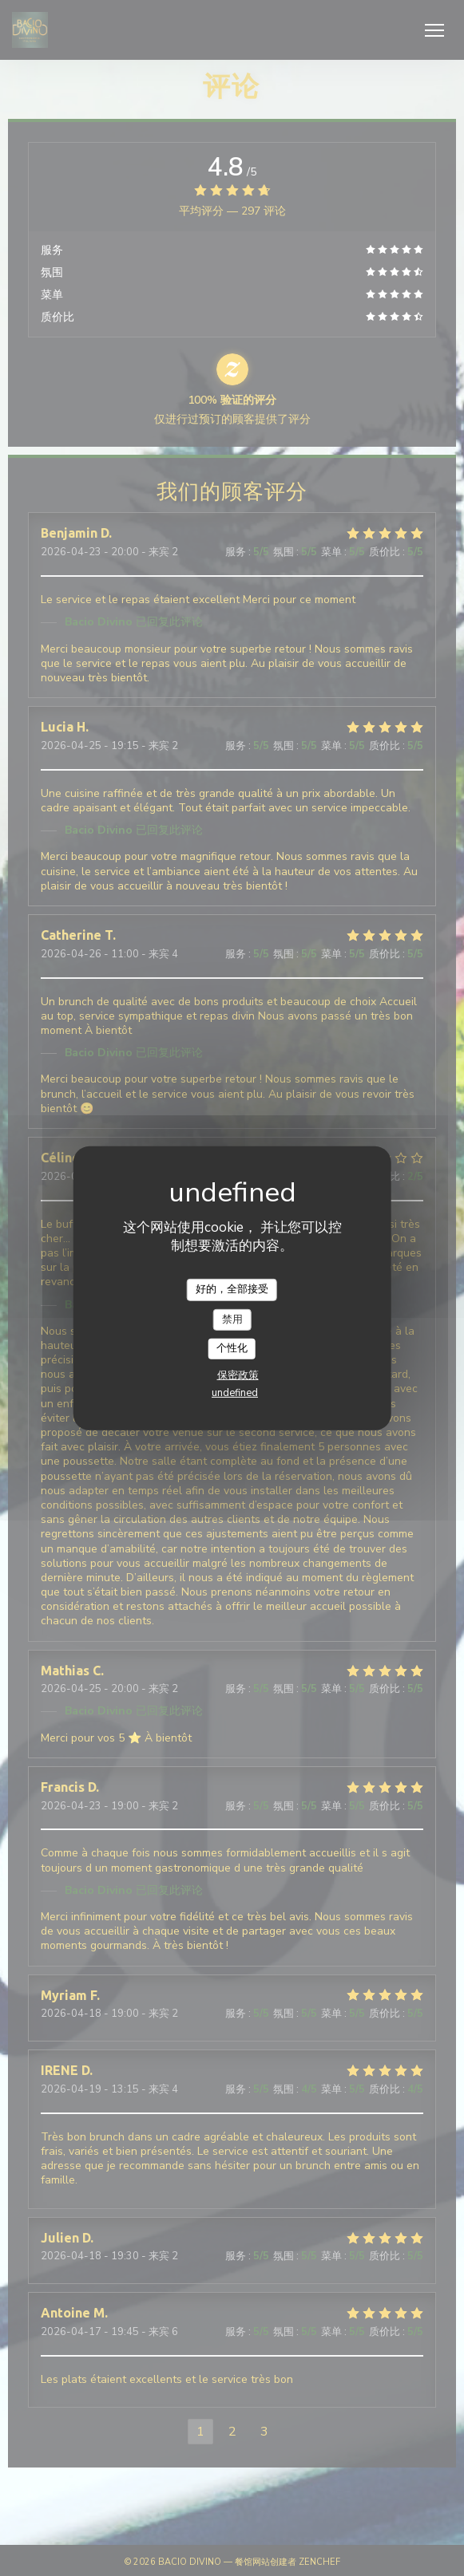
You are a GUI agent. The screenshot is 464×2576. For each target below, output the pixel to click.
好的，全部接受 (232, 1289)
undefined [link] (235, 1393)
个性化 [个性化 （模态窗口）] (232, 1348)
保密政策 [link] (238, 1375)
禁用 (232, 1319)
